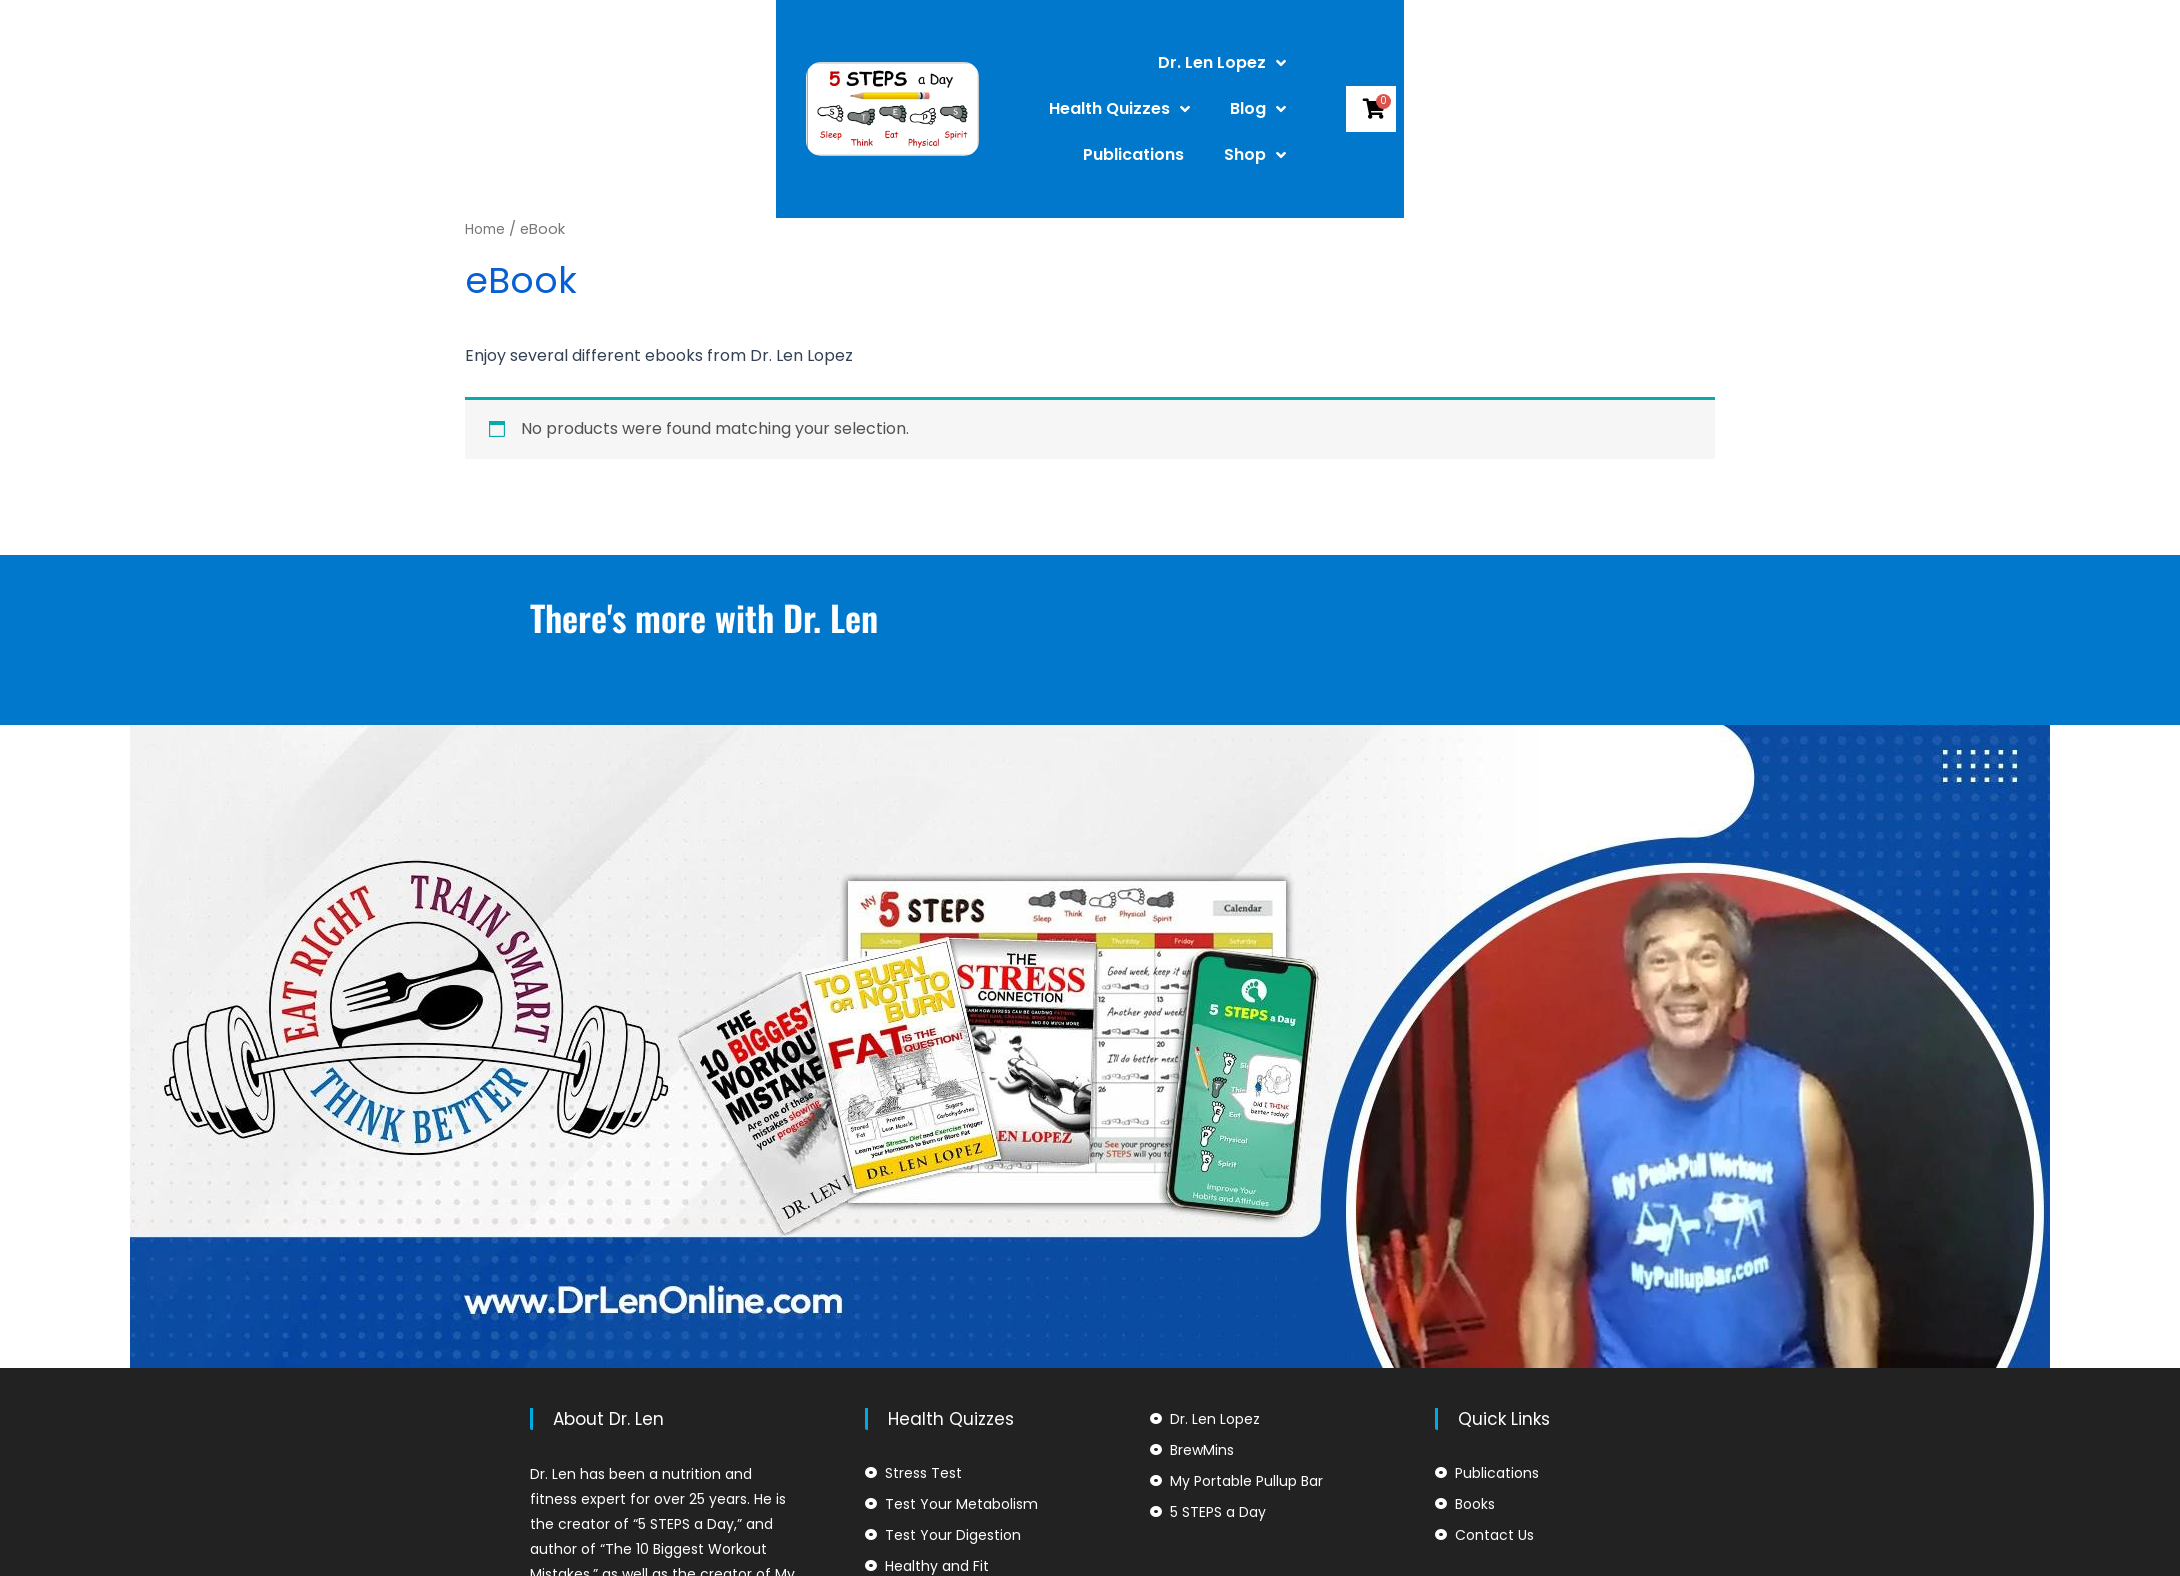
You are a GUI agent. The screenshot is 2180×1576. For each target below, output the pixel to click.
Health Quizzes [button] (1150, 77)
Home (487, 229)
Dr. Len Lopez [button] (976, 77)
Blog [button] (1289, 77)
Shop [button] (1529, 77)
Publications (1407, 76)
